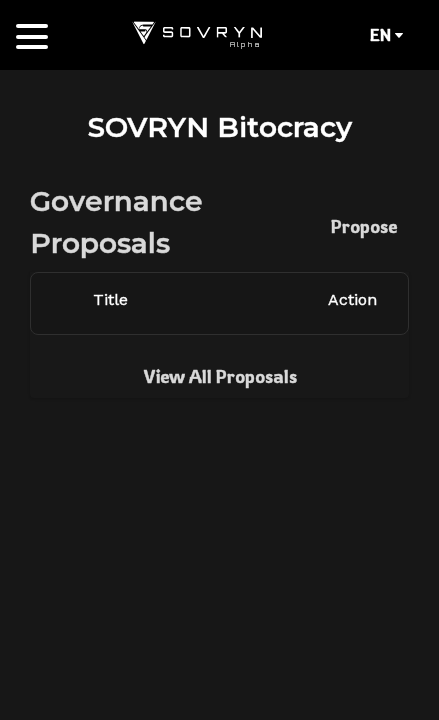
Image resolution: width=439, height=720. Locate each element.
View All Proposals (220, 376)
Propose (364, 226)
